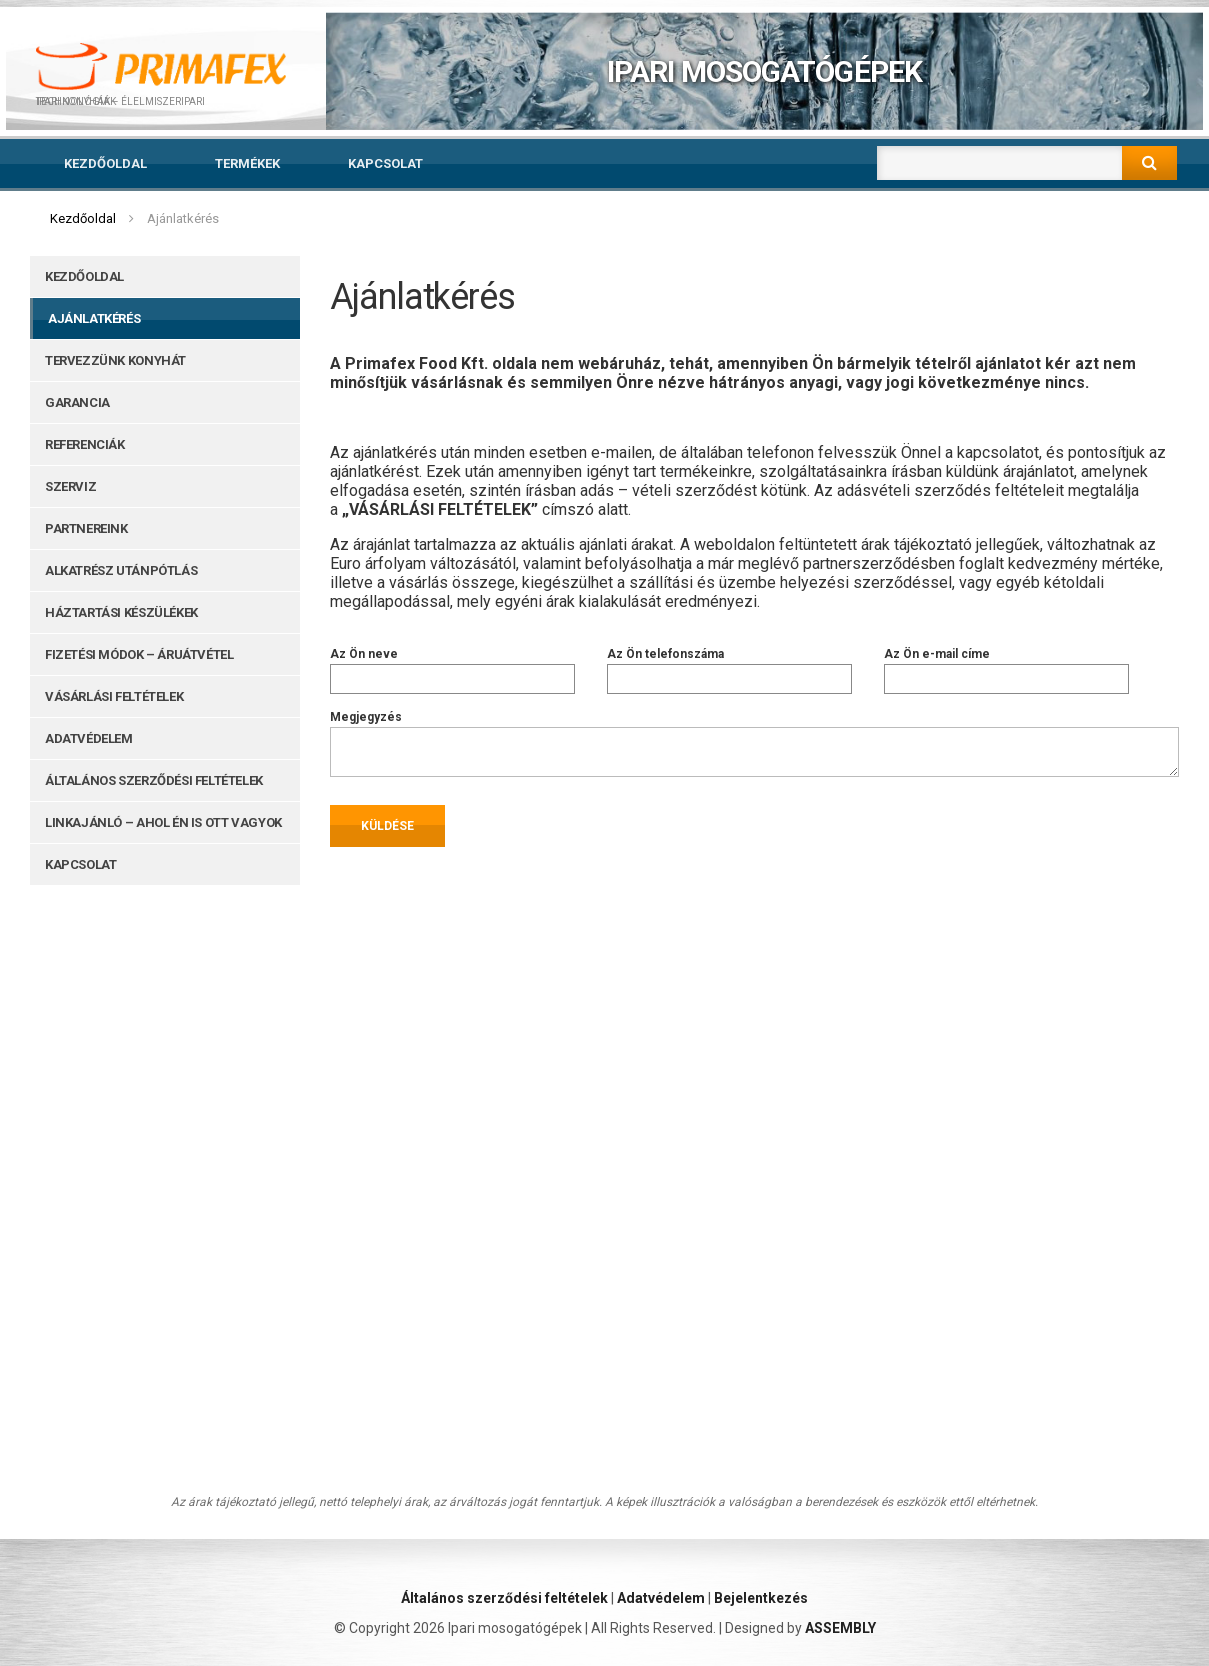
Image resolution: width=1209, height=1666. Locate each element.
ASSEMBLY (840, 1628)
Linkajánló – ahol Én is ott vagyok (163, 822)
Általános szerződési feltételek (154, 780)
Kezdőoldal (105, 163)
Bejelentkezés (761, 1598)
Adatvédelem (89, 738)
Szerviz (70, 486)
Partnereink (86, 528)
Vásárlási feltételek (114, 696)
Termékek (247, 163)
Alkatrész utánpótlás (121, 570)
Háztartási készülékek (121, 612)
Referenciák (85, 444)
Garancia (77, 402)
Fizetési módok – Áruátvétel (139, 654)
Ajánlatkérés (94, 318)
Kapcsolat (385, 163)
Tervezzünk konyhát (115, 360)
